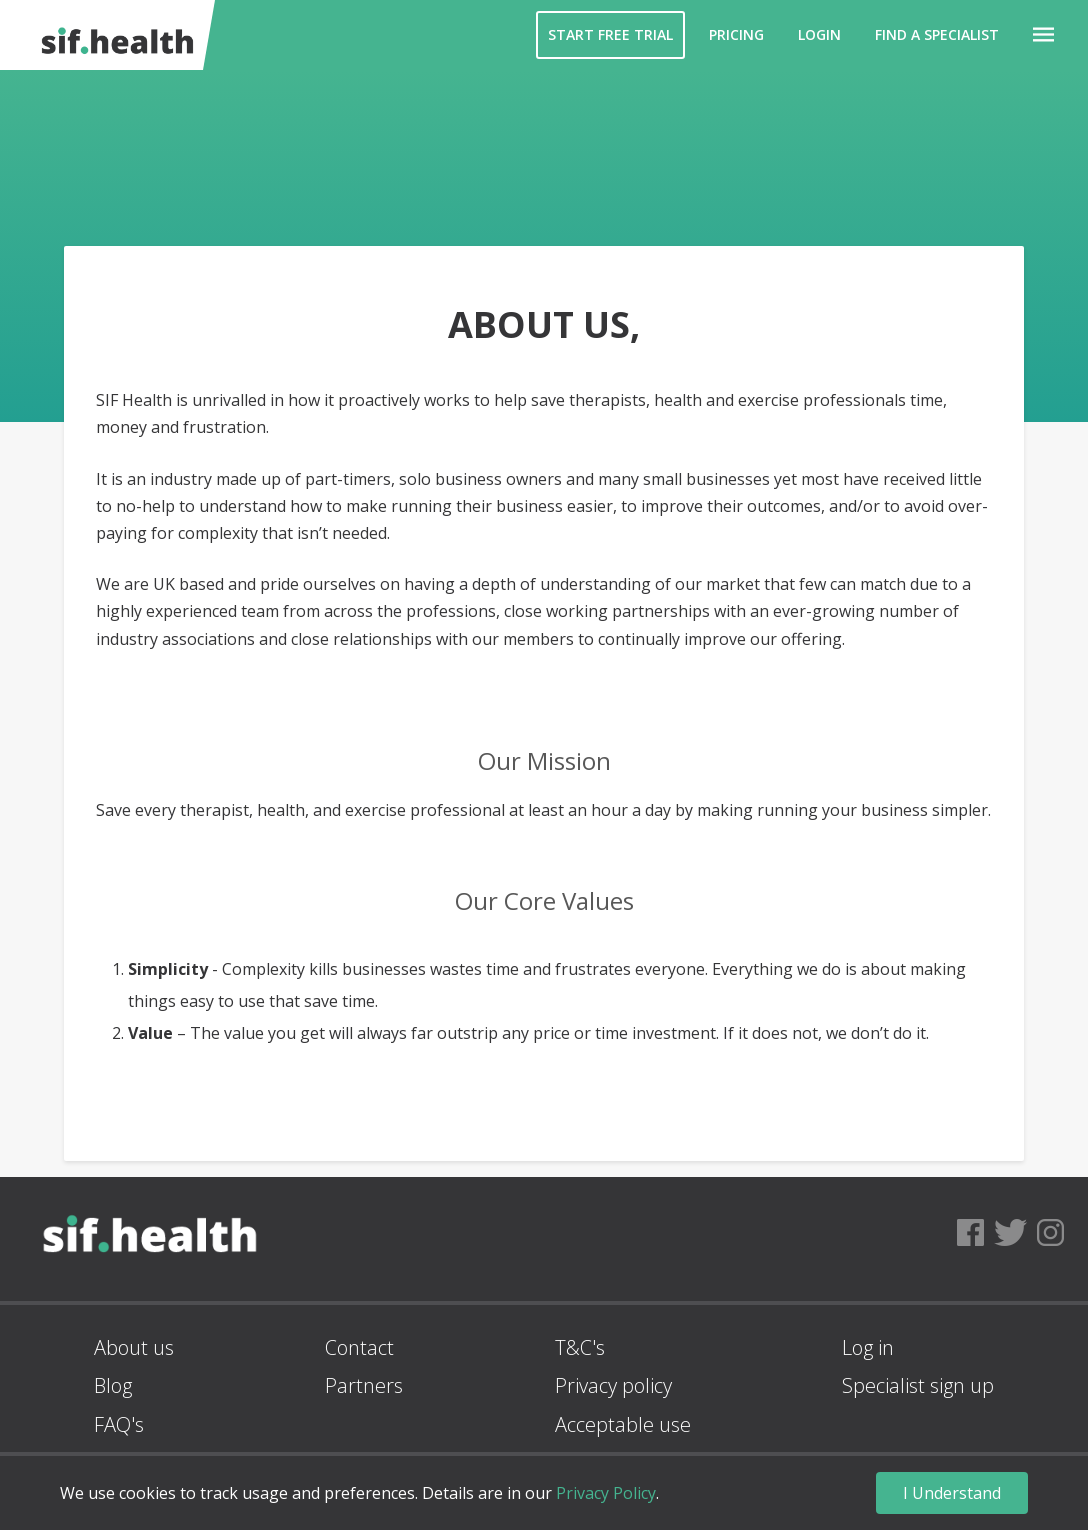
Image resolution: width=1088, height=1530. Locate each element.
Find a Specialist (937, 34)
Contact (359, 1347)
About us (134, 1347)
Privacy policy (613, 1385)
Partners (364, 1385)
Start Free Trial (610, 34)
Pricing (736, 34)
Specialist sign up (918, 1385)
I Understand (952, 1493)
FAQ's (119, 1424)
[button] (1043, 35)
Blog (113, 1385)
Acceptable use (623, 1424)
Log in (868, 1347)
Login (819, 34)
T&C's (580, 1347)
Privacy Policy (606, 1493)
